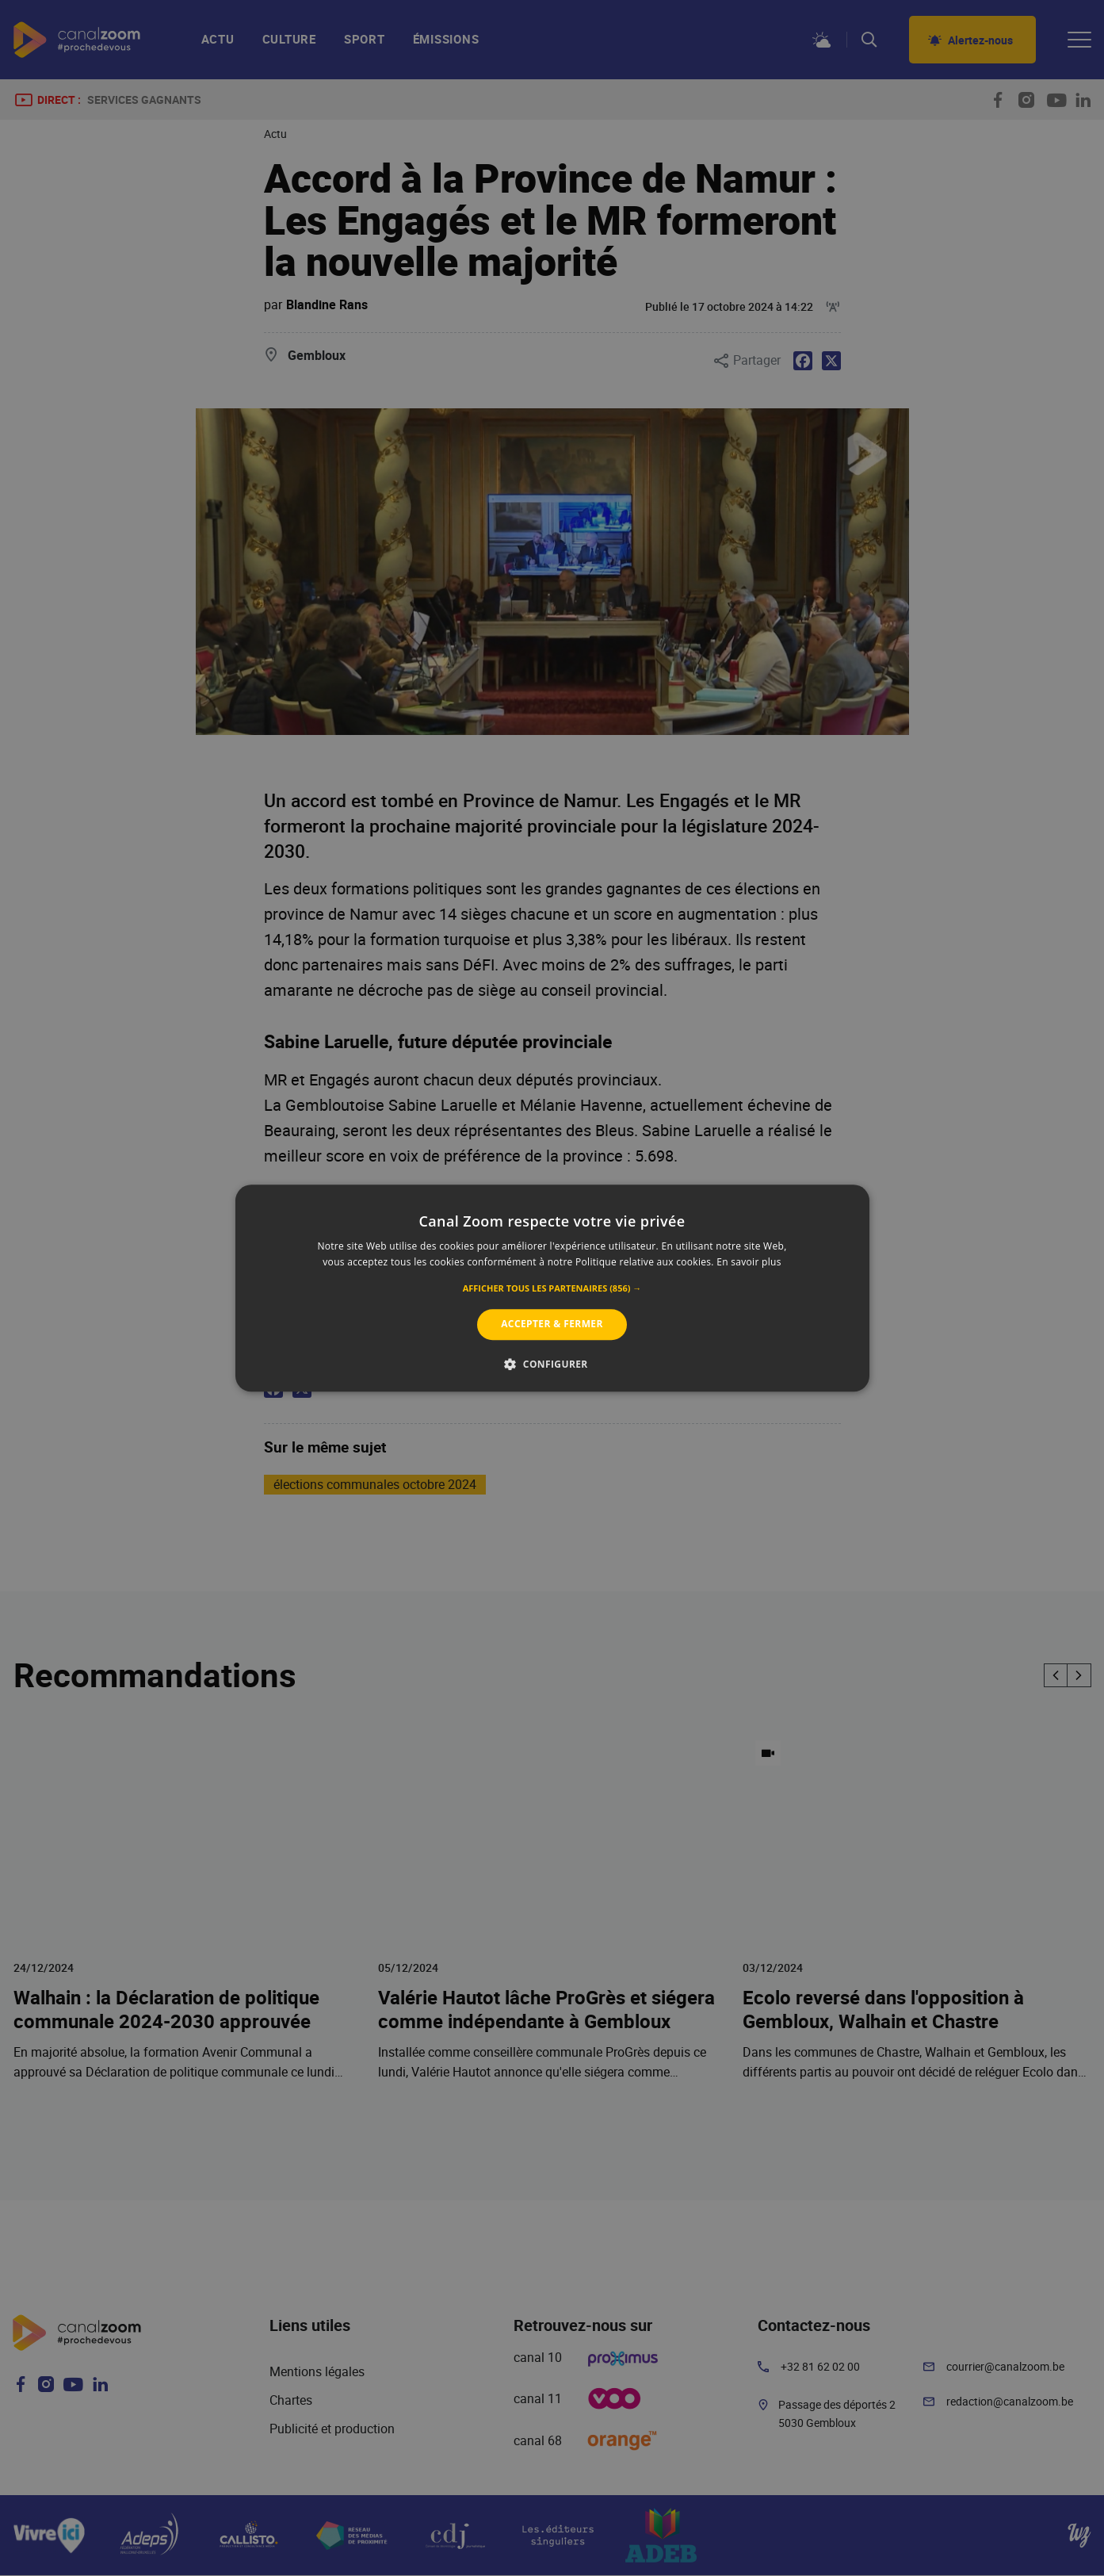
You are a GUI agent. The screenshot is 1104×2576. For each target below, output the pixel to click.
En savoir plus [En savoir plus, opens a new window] (748, 1262)
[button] (552, 1289)
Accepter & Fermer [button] (552, 1324)
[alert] (552, 1288)
